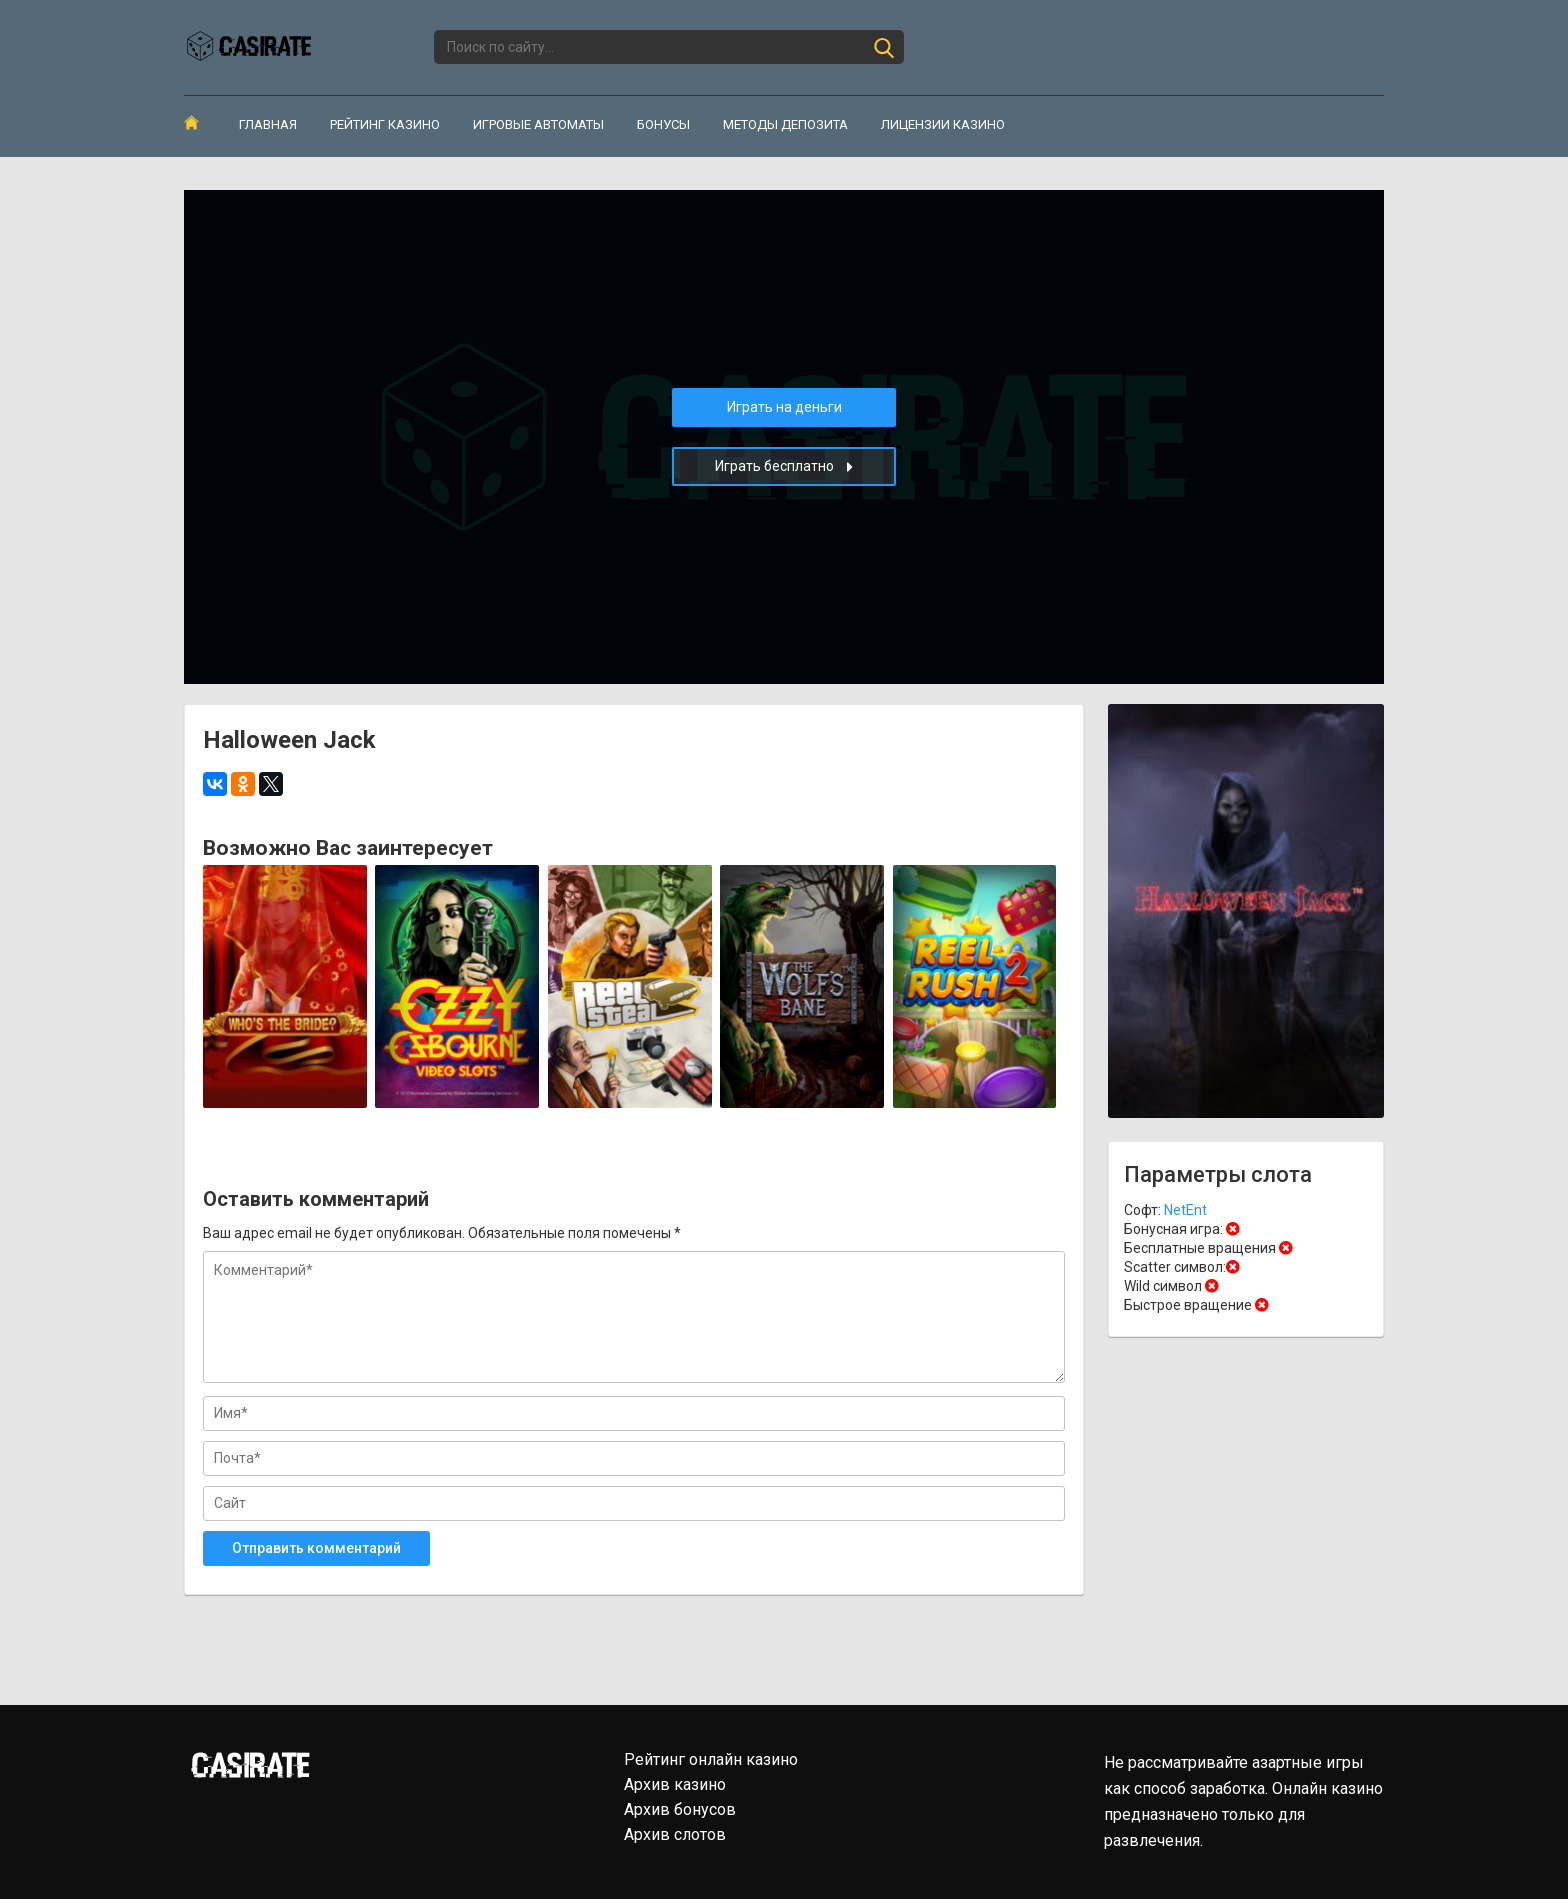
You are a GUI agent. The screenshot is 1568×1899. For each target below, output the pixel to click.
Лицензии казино (943, 124)
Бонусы (663, 124)
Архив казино (675, 1784)
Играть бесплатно (784, 466)
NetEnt (1185, 1210)
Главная (268, 124)
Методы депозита (785, 124)
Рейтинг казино (385, 124)
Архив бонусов (680, 1809)
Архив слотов (675, 1834)
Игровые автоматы (538, 124)
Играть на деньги (784, 407)
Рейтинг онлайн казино (711, 1759)
